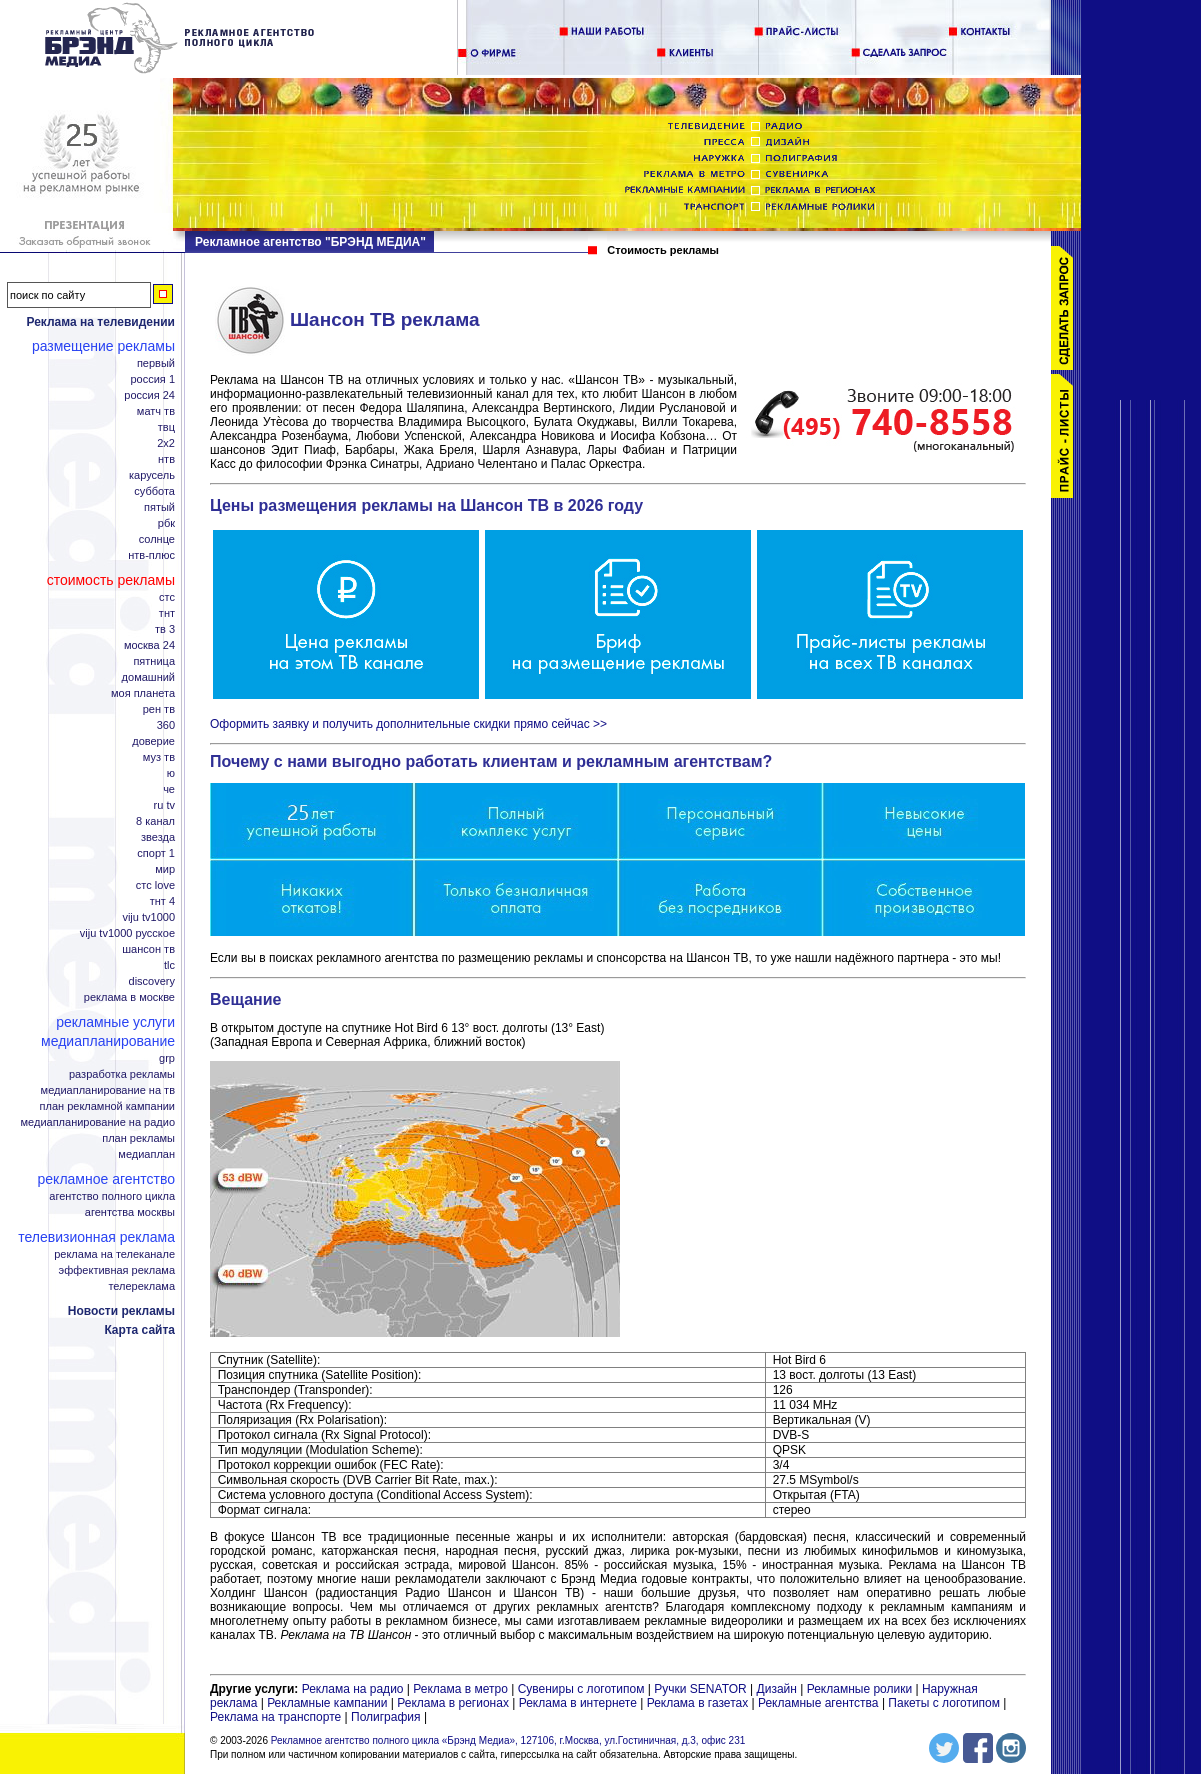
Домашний (148, 677)
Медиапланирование (108, 1041)
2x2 (166, 443)
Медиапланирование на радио (98, 1122)
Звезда (158, 837)
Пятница (154, 661)
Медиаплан (146, 1154)
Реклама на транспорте (275, 1717)
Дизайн (777, 1689)
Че (169, 789)
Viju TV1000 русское (127, 933)
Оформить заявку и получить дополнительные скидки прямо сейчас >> (408, 724)
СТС (167, 597)
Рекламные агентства (820, 1703)
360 (166, 725)
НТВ (166, 459)
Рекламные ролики (859, 1689)
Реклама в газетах (699, 1703)
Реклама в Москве (129, 997)
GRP (167, 1058)
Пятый (159, 507)
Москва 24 (149, 645)
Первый (156, 363)
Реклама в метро (460, 1689)
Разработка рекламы (122, 1074)
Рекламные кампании (327, 1703)
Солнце (157, 539)
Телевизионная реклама (96, 1237)
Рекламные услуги (115, 1022)
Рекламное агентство (106, 1179)
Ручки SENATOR (700, 1689)
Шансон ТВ (148, 949)
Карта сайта (139, 1330)
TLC (169, 965)
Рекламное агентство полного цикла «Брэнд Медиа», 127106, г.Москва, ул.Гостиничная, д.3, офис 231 (508, 1740)
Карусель (152, 475)
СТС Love (155, 885)
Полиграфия (386, 1717)
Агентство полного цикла (112, 1196)
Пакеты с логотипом (944, 1703)
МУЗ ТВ (159, 757)
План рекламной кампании (107, 1106)
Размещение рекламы (103, 346)
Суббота (154, 491)
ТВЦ (166, 427)
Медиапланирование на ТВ (108, 1090)
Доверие (153, 741)
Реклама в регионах (453, 1703)
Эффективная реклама (117, 1270)
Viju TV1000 (148, 917)
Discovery (152, 981)
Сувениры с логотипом (581, 1689)
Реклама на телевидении (100, 322)
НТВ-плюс (151, 555)
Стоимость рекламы (111, 580)
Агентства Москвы (130, 1212)
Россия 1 (152, 379)
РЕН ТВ (159, 709)
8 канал (155, 821)
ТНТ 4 (162, 901)
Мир (165, 869)
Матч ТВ (156, 411)
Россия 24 (149, 395)
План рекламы (138, 1138)
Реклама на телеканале (114, 1254)
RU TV (164, 805)
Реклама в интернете (578, 1703)
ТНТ (167, 613)
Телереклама (141, 1286)
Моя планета (143, 693)
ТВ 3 (165, 629)
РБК (166, 523)
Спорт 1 (156, 853)
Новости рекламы (121, 1311)
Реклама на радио (353, 1689)
